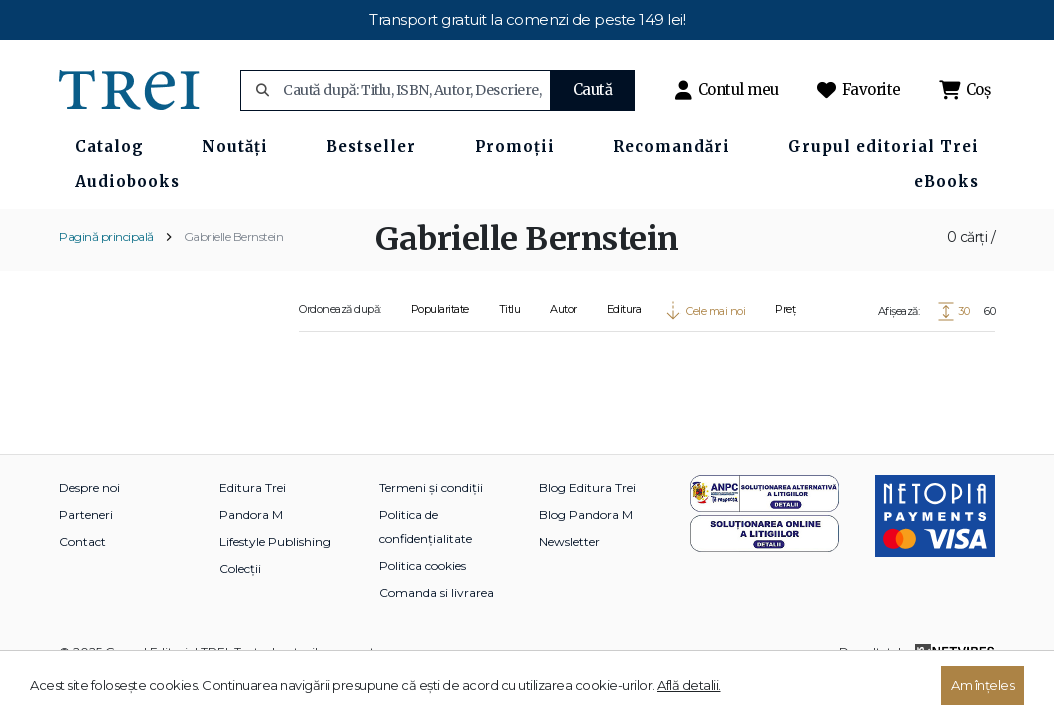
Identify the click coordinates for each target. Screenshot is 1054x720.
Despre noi (89, 487)
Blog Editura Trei (587, 487)
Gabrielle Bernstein (234, 236)
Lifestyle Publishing (275, 541)
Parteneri (86, 514)
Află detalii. (689, 685)
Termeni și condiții (431, 487)
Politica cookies (422, 565)
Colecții (240, 568)
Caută (593, 89)
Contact (82, 541)
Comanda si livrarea (436, 592)
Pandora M (251, 514)
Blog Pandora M (586, 514)
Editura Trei (252, 487)
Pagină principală (106, 236)
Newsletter (569, 541)
